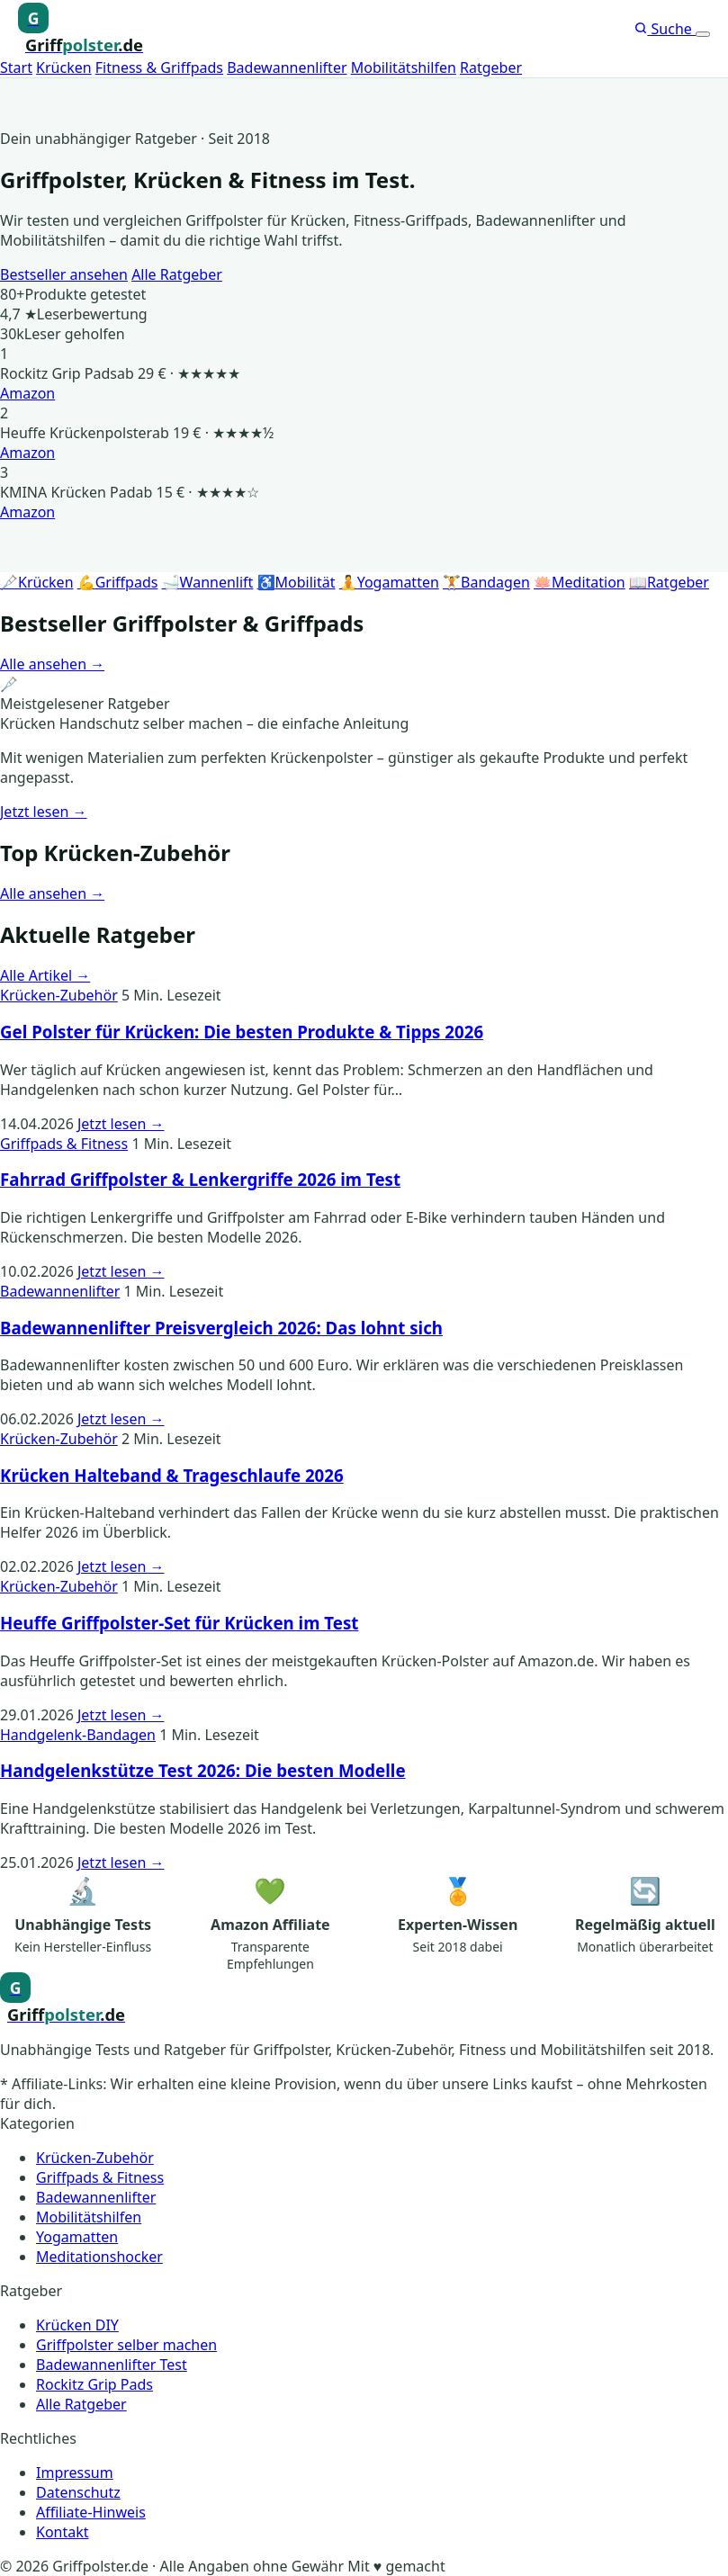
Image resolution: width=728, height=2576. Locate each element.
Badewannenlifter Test (111, 2364)
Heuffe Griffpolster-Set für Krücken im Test (179, 1622)
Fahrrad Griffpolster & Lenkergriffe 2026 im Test (200, 1179)
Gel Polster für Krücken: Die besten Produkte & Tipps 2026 (241, 1031)
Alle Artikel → (45, 975)
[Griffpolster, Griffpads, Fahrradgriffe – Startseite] (80, 29)
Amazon (27, 393)
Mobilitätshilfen (403, 67)
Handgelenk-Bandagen (78, 1735)
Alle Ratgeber (176, 274)
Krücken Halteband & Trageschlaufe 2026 (172, 1475)
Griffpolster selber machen (126, 2345)
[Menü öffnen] (703, 34)
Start (16, 67)
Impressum (74, 2472)
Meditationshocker (99, 2256)
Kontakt (62, 2532)
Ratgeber (491, 67)
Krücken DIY (77, 2325)
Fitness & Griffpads (159, 67)
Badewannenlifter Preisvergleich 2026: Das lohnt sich (221, 1327)
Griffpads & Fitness (64, 1143)
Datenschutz (78, 2492)
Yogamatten (77, 2237)
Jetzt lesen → (43, 811)
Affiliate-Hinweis (91, 2512)
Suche (665, 29)
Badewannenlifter (286, 67)
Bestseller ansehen (64, 274)
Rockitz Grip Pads (94, 2384)
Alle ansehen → (52, 664)
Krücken (64, 67)
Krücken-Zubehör (59, 995)
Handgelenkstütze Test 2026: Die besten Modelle (203, 1770)
